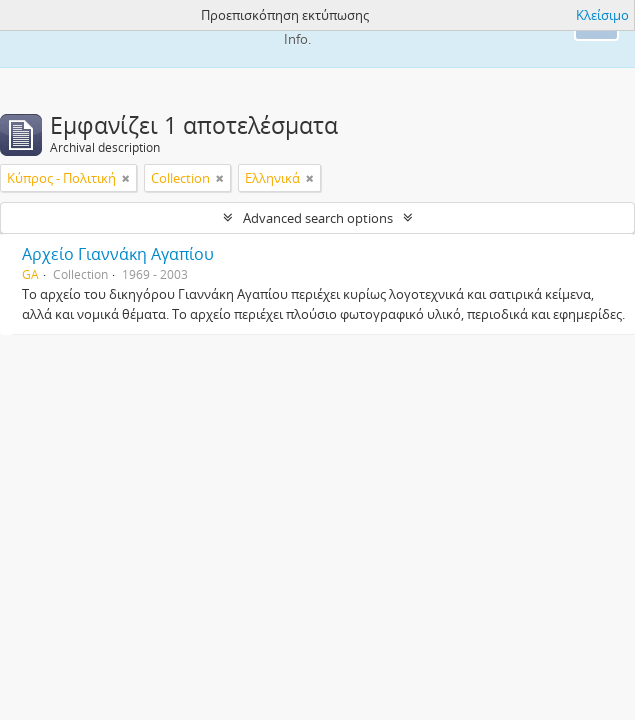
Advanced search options (318, 218)
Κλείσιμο (602, 15)
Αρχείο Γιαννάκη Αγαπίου (118, 254)
